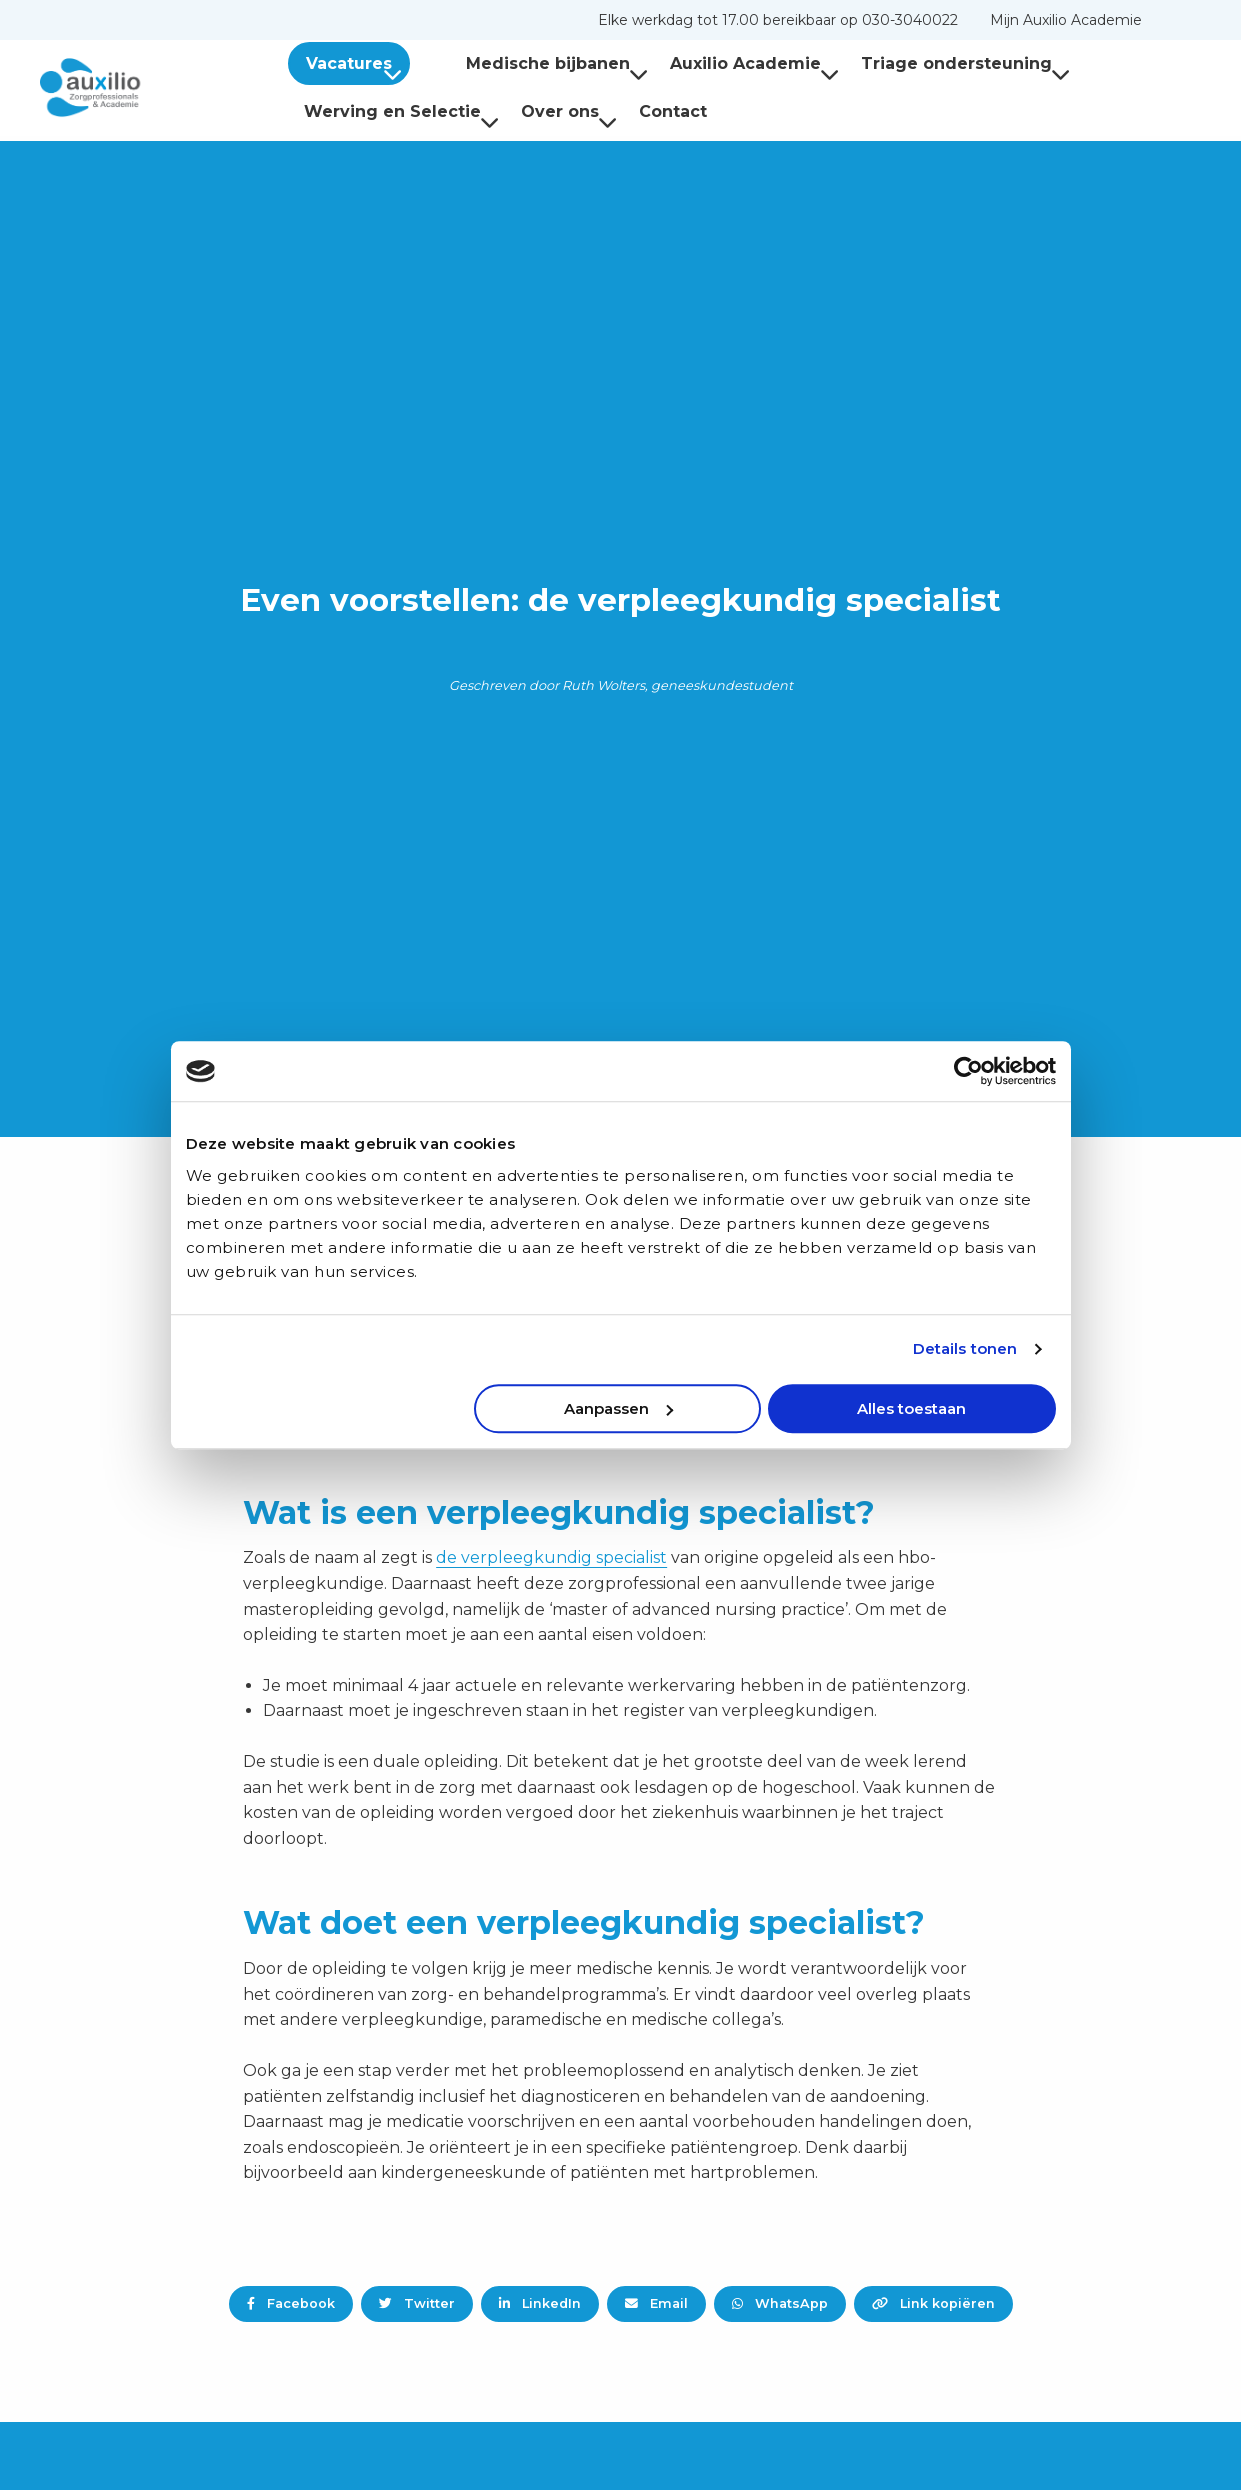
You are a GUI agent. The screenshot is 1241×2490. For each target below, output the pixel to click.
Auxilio (140, 88)
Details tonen (965, 1348)
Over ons (569, 111)
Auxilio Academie (722, 63)
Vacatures (358, 63)
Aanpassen (618, 1408)
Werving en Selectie (401, 111)
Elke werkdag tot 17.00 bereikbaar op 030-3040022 (778, 20)
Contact (673, 111)
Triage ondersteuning (933, 63)
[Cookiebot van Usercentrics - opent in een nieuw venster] (968, 1071)
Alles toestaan (911, 1408)
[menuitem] (778, 20)
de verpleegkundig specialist (551, 1557)
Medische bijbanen (525, 63)
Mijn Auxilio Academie (1066, 20)
